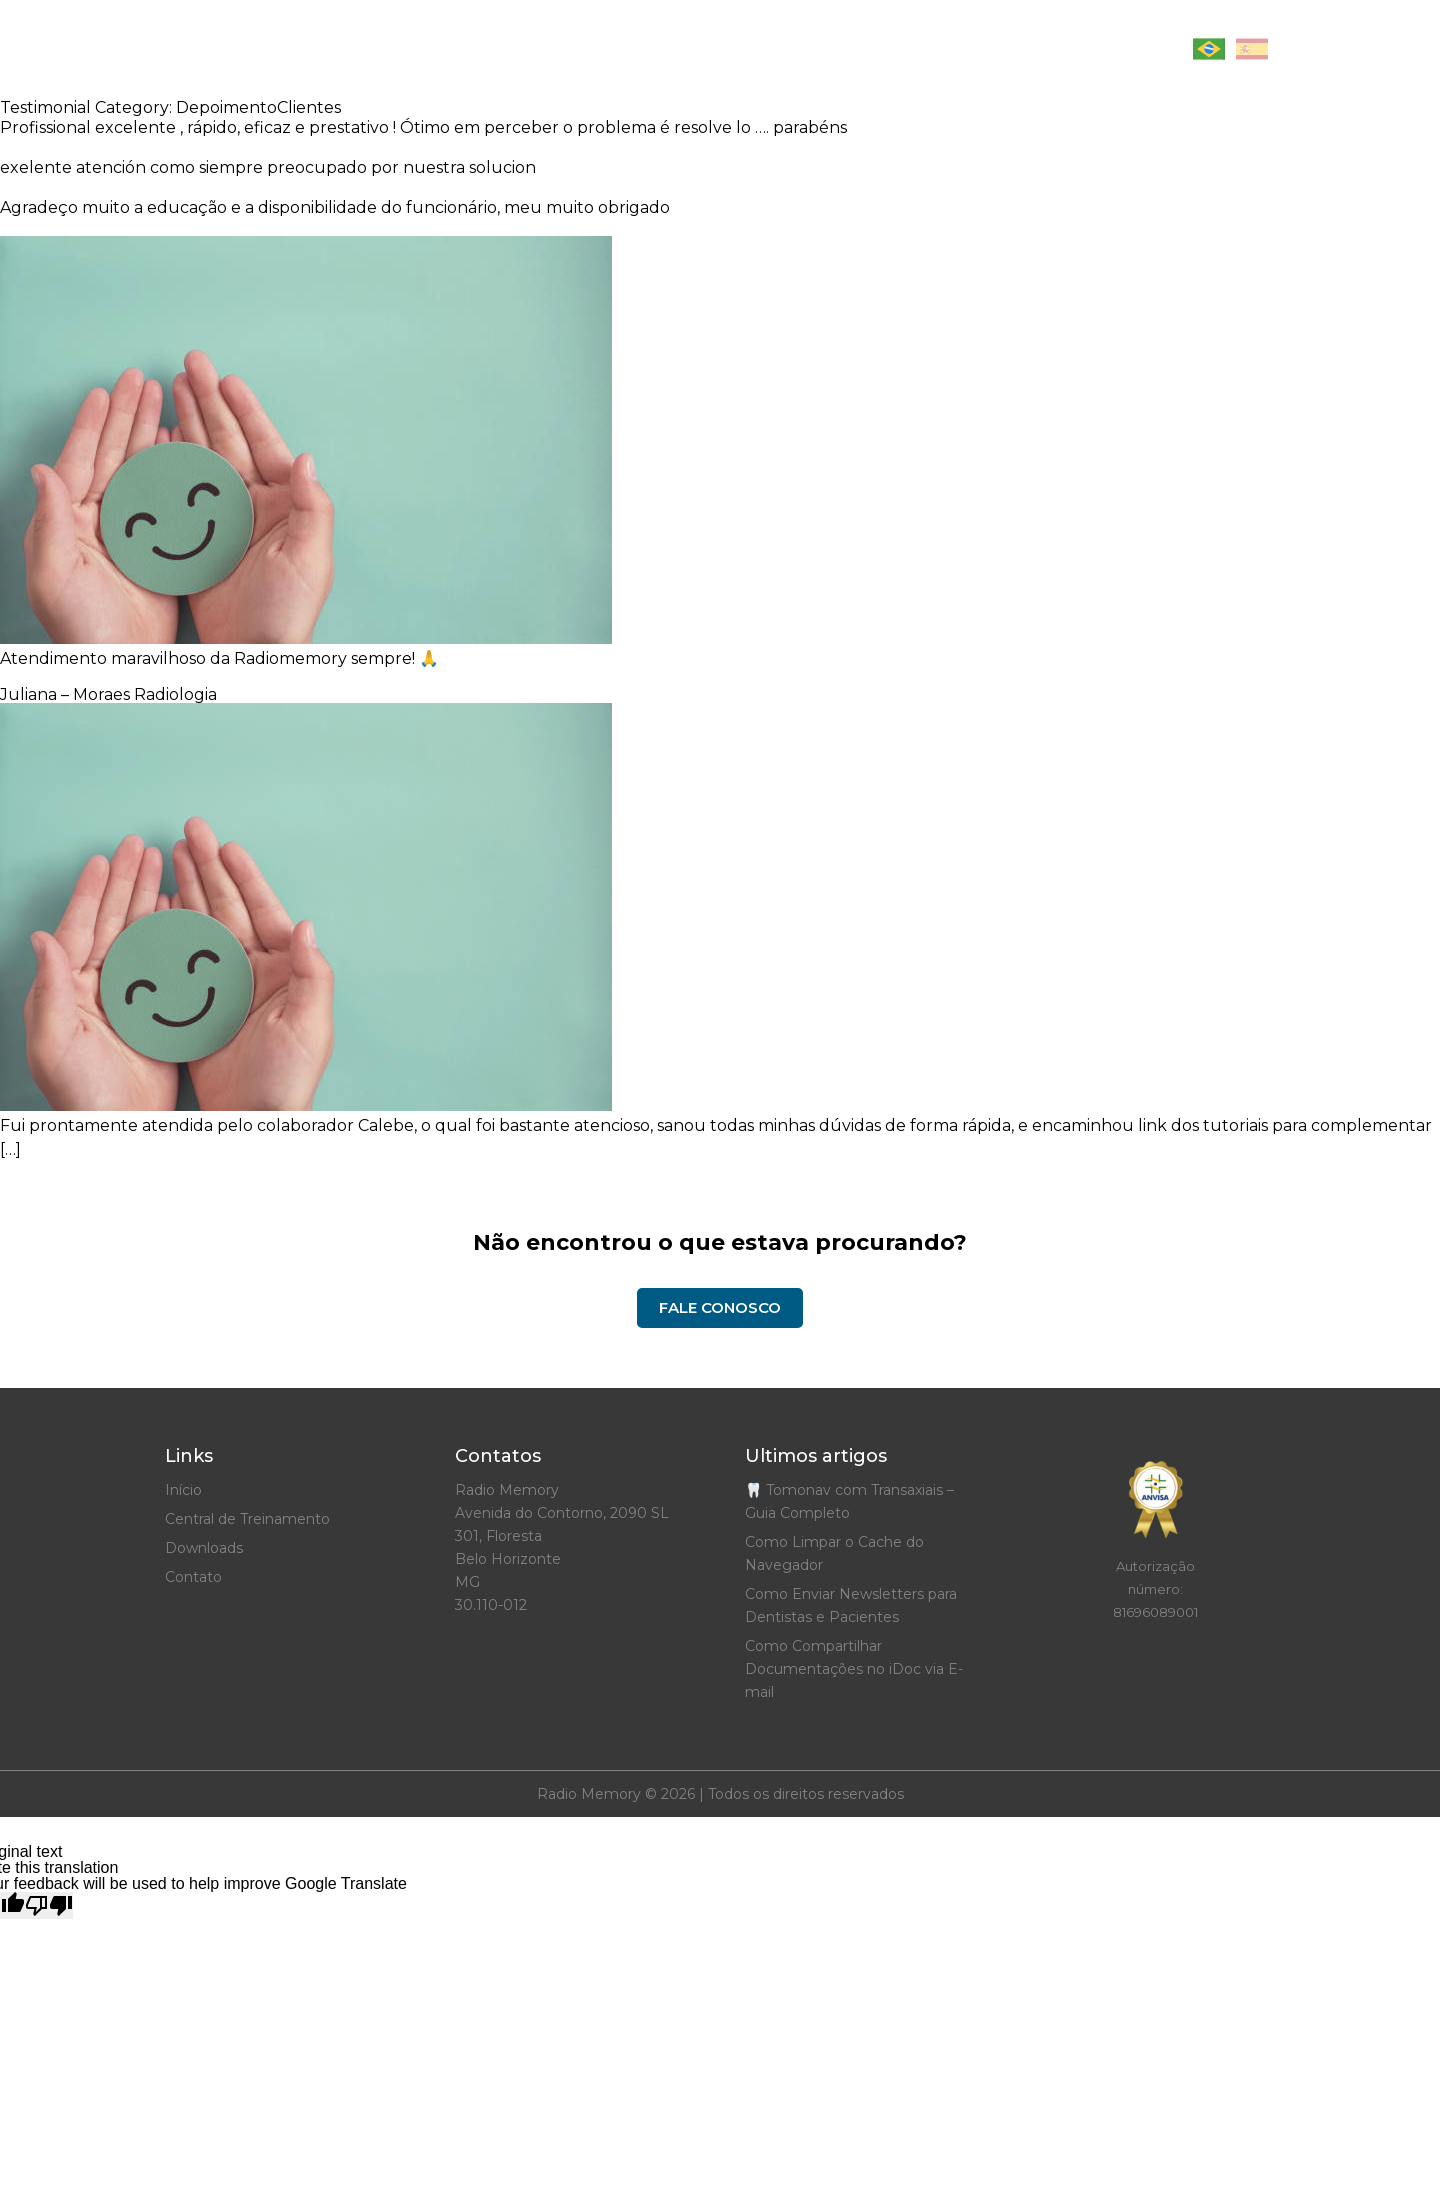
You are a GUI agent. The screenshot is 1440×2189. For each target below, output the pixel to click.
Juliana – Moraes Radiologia (108, 694)
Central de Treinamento (822, 49)
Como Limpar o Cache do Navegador (834, 1553)
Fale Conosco (720, 1307)
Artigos (592, 49)
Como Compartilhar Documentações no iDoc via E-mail (854, 1669)
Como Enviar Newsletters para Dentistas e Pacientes (851, 1605)
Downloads (1002, 49)
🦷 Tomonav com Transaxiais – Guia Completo (849, 1501)
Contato (1119, 49)
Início (504, 49)
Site (673, 49)
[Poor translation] (49, 1905)
